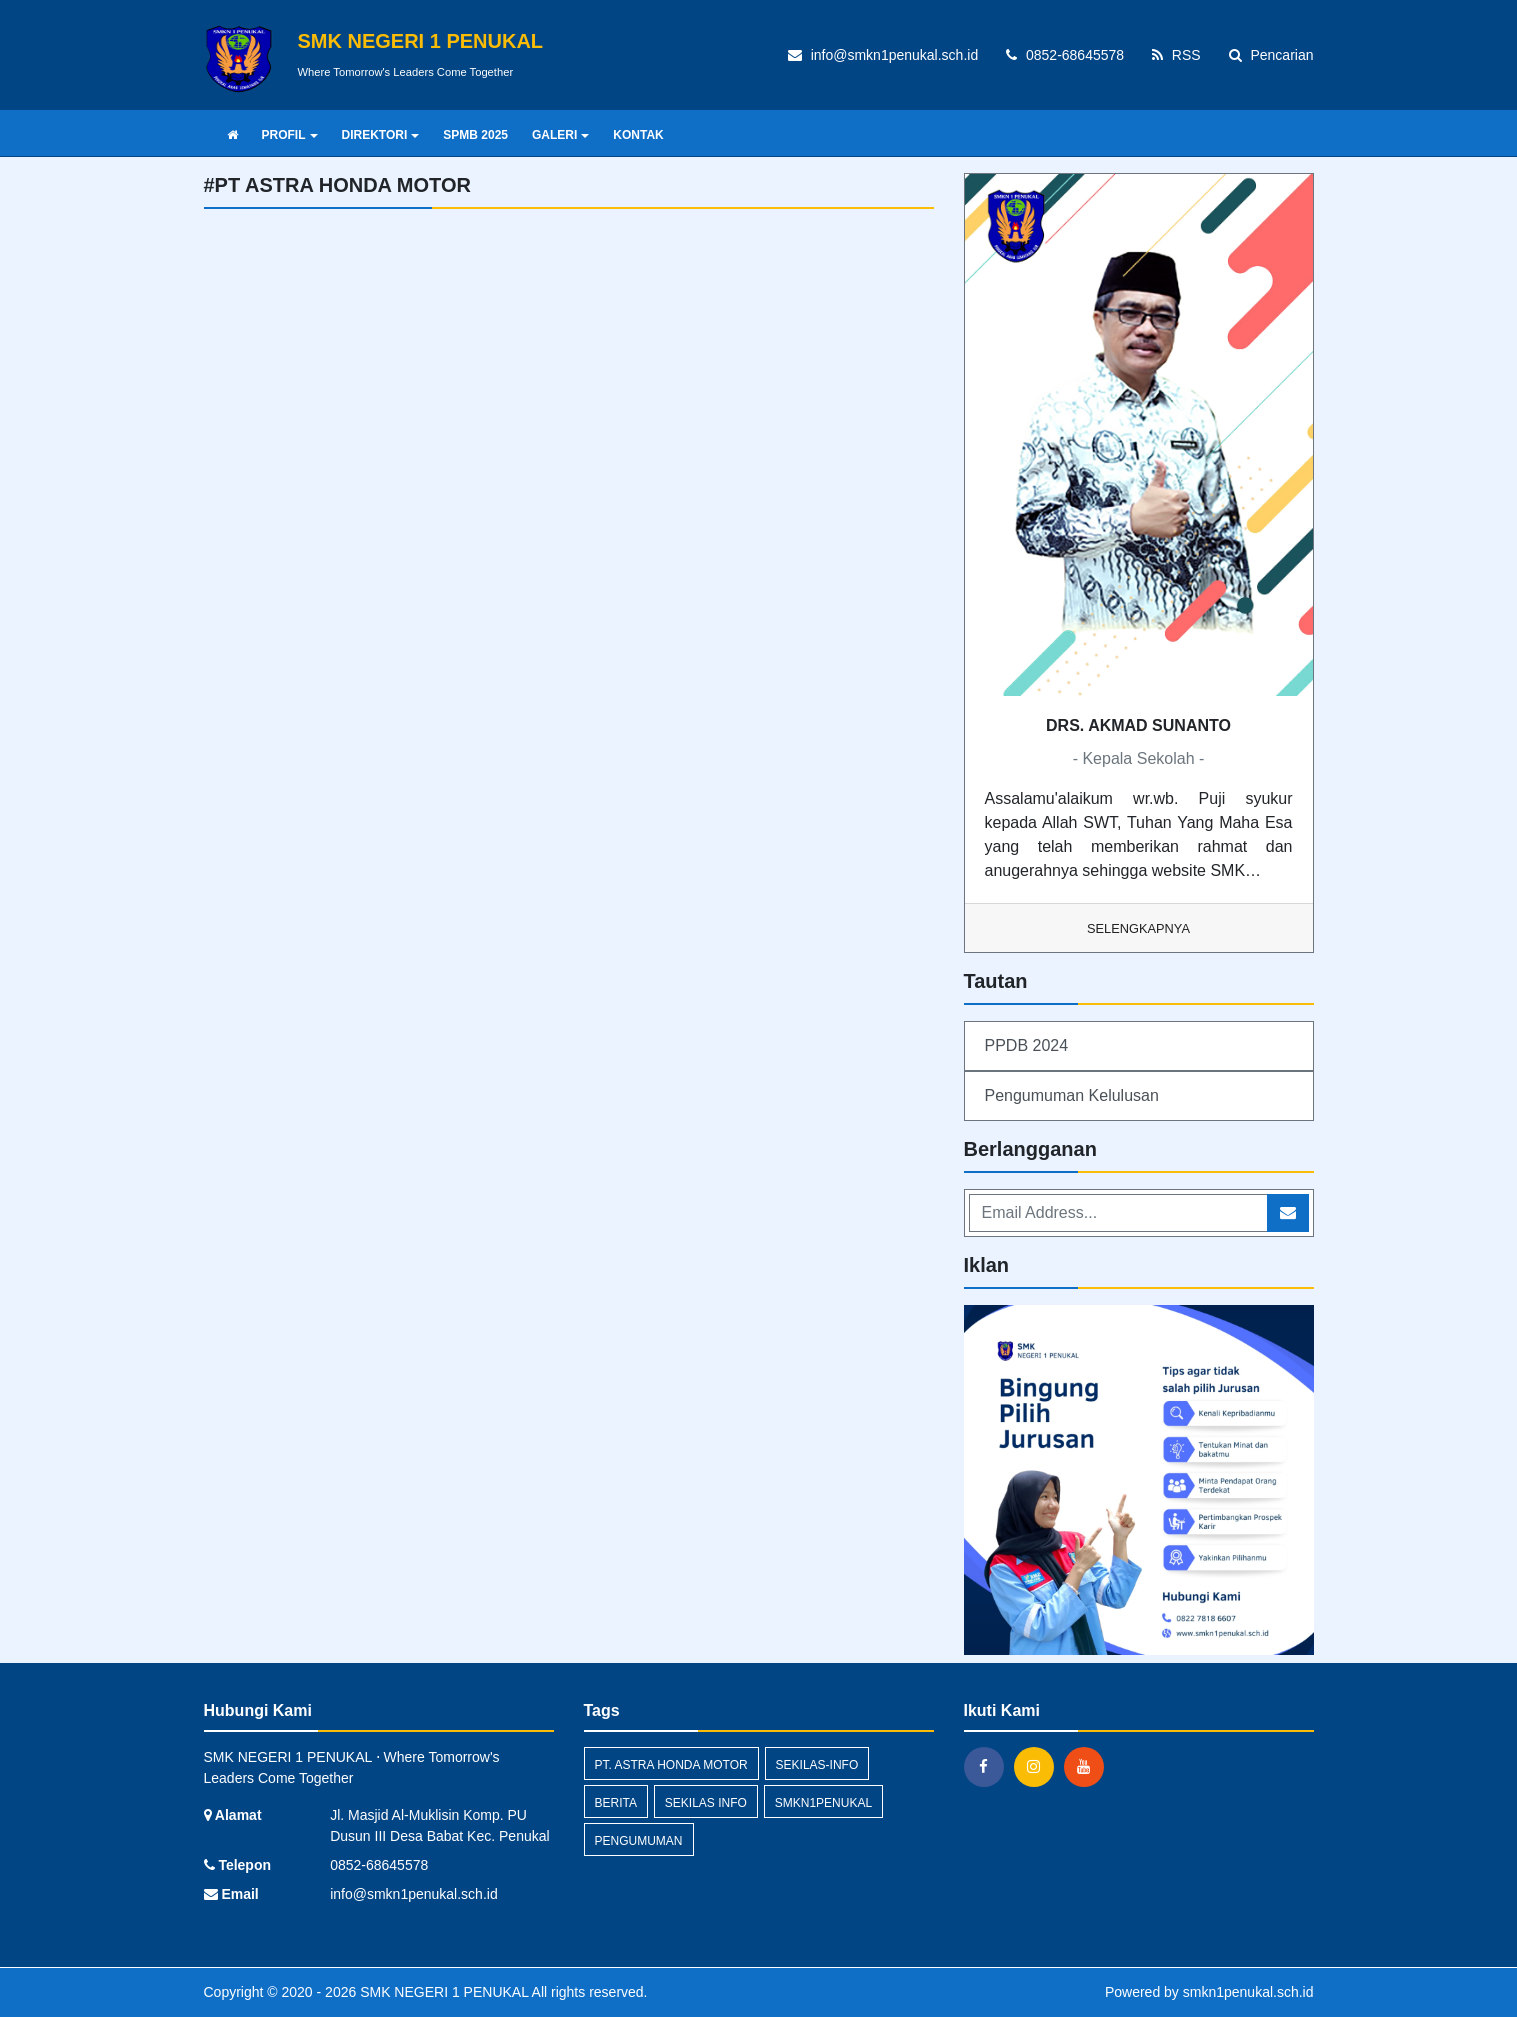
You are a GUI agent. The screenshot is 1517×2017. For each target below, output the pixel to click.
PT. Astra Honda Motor (671, 1765)
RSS (1176, 55)
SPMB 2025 (475, 135)
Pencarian (1271, 55)
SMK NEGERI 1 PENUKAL (442, 1992)
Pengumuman (639, 1841)
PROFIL (290, 135)
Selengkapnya (1138, 928)
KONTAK (638, 135)
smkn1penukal (823, 1803)
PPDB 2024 (1027, 1045)
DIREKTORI (381, 135)
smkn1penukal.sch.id (1248, 1992)
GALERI (560, 135)
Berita (616, 1803)
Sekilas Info (706, 1803)
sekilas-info (817, 1765)
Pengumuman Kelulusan (1072, 1095)
